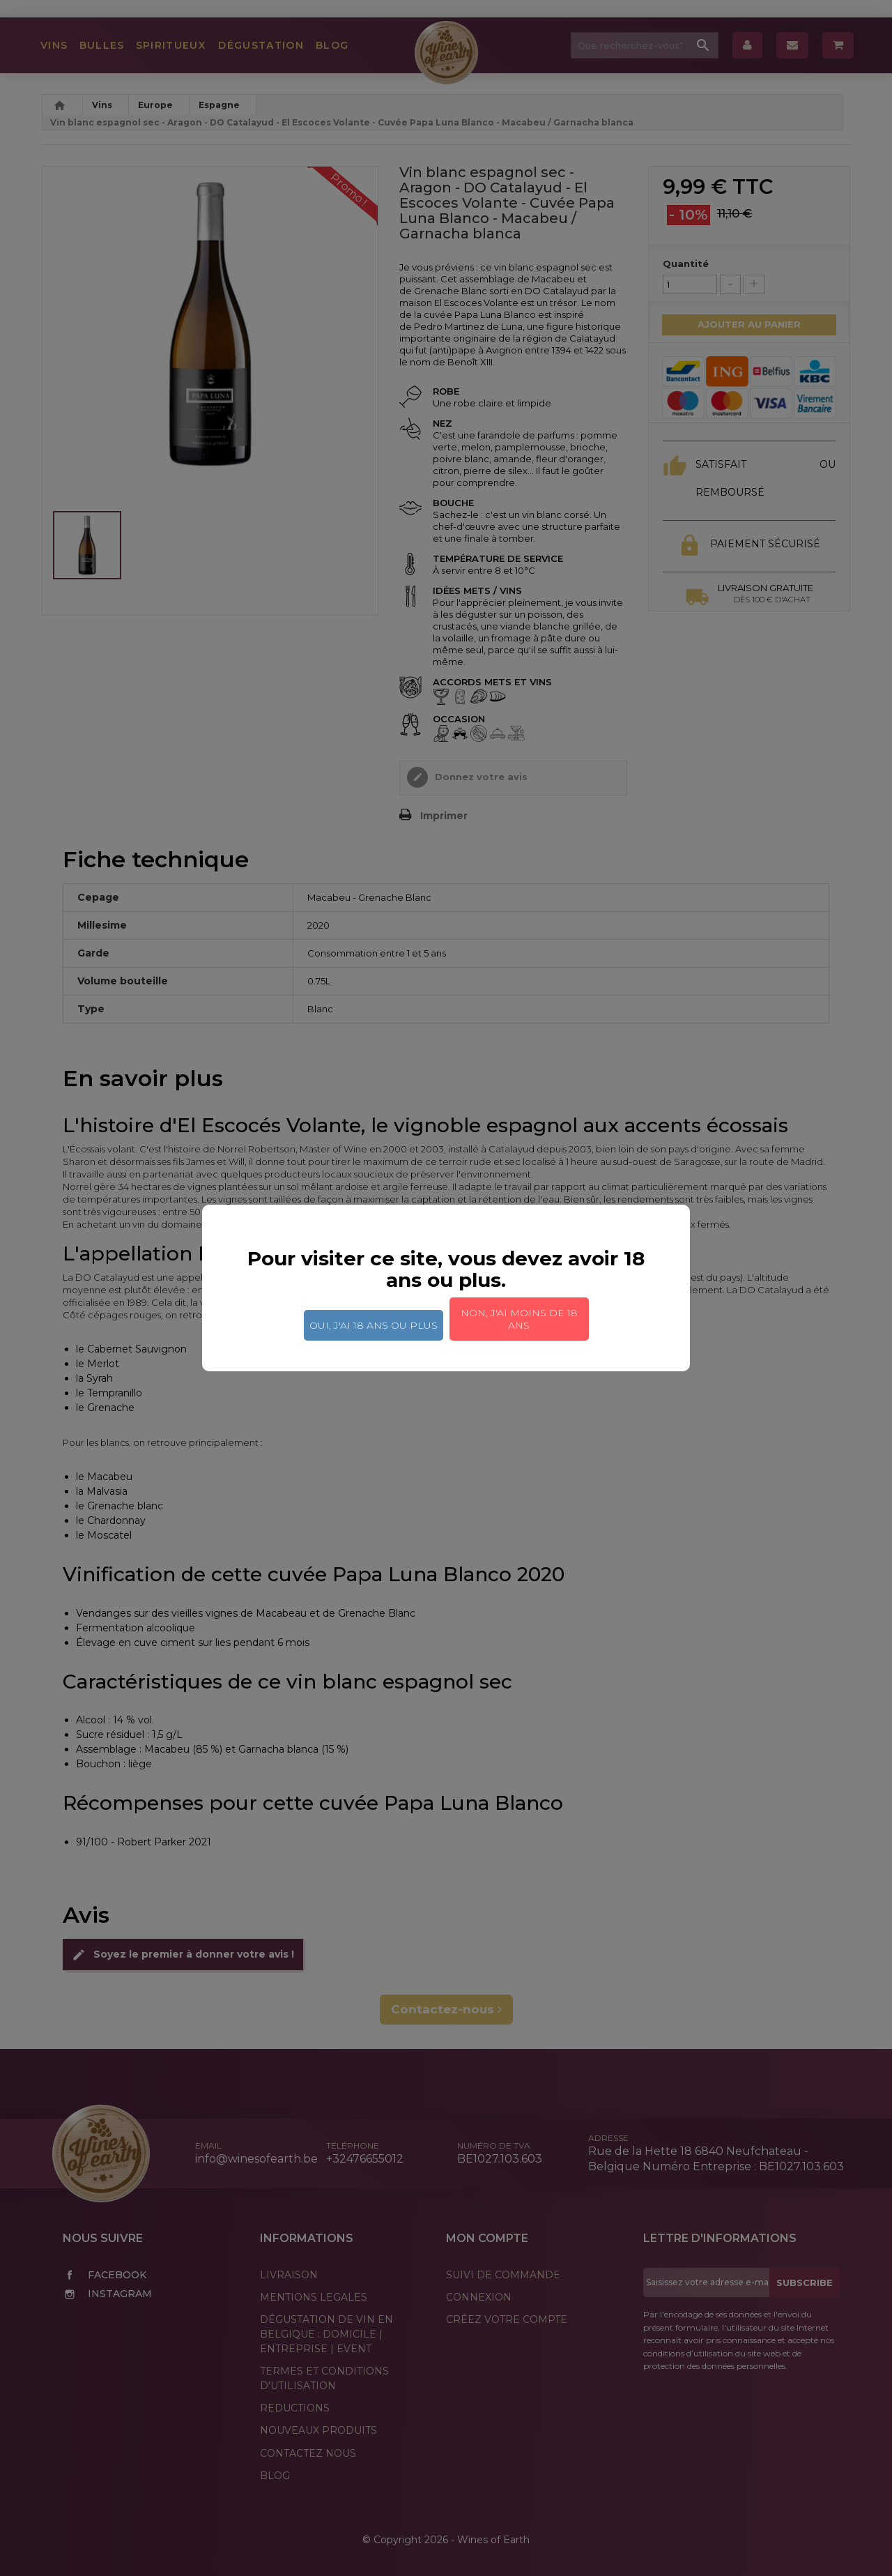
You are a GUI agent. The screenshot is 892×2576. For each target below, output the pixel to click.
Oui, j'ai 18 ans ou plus (373, 1325)
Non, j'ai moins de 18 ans (519, 1319)
